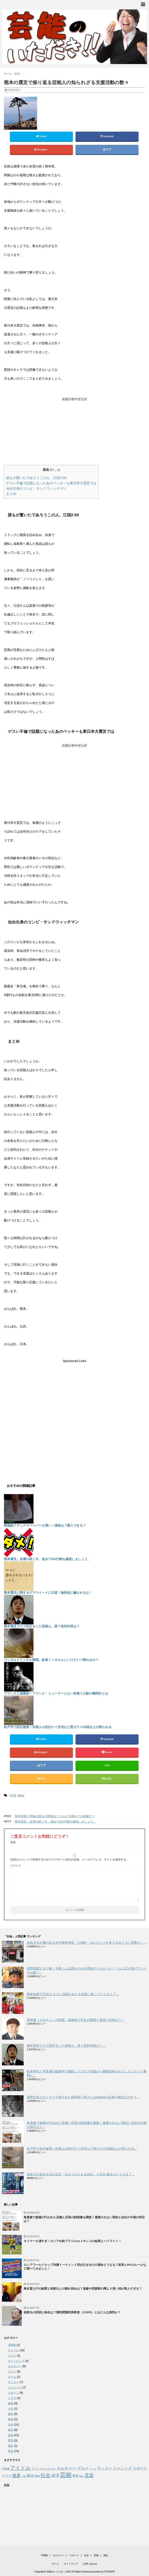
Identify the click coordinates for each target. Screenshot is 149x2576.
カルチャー (15, 2366)
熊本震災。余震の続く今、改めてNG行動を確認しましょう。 (47, 1559)
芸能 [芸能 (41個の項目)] (66, 2474)
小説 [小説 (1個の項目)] (23, 2476)
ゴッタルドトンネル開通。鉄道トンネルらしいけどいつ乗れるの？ (51, 1659)
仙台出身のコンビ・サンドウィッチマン (36, 488)
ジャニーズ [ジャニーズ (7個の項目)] (122, 2468)
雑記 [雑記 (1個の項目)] (81, 2476)
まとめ (11, 494)
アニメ (12, 2355)
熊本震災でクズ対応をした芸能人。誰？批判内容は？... (66, 2045)
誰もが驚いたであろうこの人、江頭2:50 (36, 478)
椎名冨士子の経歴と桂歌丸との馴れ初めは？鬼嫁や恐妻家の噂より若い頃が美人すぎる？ (83, 2288)
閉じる (55, 469)
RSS (41, 1778)
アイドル (13, 2350)
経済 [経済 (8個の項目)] (55, 2475)
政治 (10, 2413)
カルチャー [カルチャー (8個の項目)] (66, 2468)
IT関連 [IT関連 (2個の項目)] (5, 2468)
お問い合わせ (90, 2563)
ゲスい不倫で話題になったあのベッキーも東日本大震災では (51, 483)
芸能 (10, 2435)
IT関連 (12, 2345)
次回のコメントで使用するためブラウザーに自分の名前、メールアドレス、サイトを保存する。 (69, 1859)
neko (20, 1795)
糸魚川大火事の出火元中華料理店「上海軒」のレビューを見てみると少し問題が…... (86, 1942)
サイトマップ (71, 2563)
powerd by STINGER (104, 2571)
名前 (13, 1842)
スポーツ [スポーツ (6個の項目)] (140, 2468)
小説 (10, 2408)
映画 (10, 2419)
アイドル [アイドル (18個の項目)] (20, 2468)
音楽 (10, 2451)
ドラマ (12, 2398)
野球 (10, 2440)
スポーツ (13, 2392)
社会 (13, 1795)
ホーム (55, 2563)
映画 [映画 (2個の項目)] (37, 2475)
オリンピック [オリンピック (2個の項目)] (48, 2468)
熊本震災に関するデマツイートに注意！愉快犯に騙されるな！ (48, 1592)
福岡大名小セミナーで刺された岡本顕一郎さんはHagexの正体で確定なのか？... (83, 2097)
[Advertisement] (74, 432)
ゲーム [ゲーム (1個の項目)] (93, 2469)
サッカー (13, 2382)
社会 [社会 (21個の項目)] (45, 2475)
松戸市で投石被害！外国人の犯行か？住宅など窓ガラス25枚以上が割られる (58, 1727)
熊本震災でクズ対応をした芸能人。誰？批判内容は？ (42, 1626)
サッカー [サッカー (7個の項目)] (104, 2468)
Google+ (41, 149)
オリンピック (16, 2360)
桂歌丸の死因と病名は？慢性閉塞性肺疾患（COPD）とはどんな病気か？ (72, 2312)
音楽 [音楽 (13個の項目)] (89, 2475)
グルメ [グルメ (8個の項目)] (83, 2468)
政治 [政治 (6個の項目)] (30, 2475)
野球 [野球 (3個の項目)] (75, 2475)
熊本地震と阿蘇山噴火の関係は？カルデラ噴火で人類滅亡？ (55, 1816)
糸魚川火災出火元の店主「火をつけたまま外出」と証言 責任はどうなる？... (80, 2174)
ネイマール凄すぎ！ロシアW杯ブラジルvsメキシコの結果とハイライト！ (72, 2241)
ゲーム (12, 2376)
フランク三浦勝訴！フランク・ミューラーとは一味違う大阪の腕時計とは (56, 1693)
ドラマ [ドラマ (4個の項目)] (6, 2475)
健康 (10, 2403)
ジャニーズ (15, 2387)
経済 (10, 2429)
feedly (107, 1778)
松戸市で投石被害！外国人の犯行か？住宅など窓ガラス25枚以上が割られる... (82, 2148)
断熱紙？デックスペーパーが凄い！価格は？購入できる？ (45, 1525)
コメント (15, 1865)
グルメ (12, 2371)
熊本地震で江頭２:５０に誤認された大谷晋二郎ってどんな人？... (73, 1994)
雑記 (10, 2445)
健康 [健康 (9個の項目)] (16, 2475)
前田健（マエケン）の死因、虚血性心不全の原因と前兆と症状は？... (75, 2020)
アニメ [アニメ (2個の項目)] (35, 2468)
